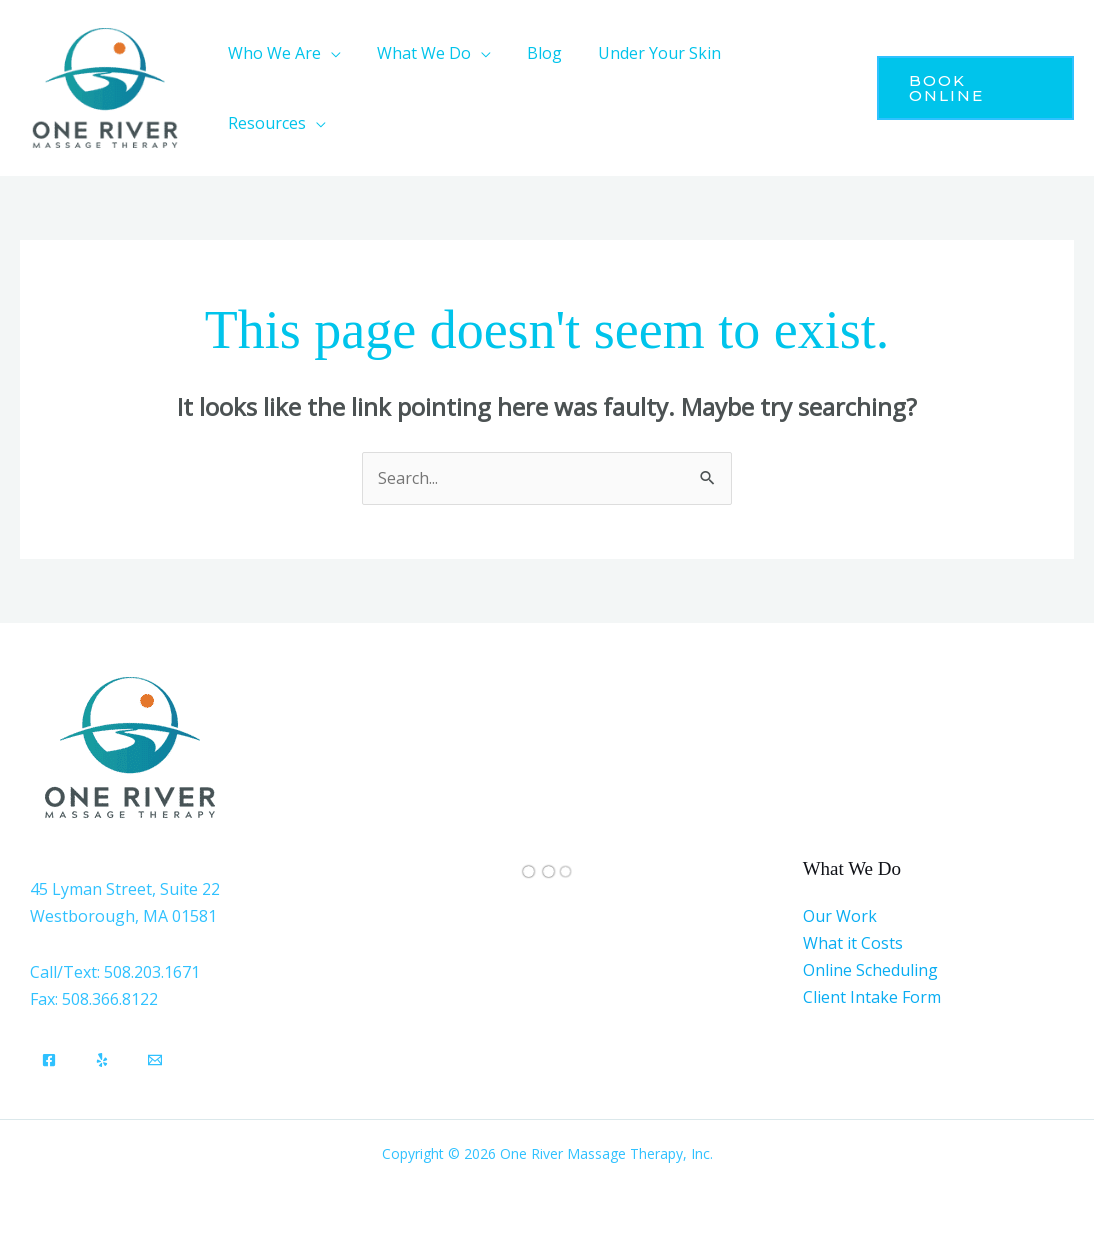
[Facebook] (49, 1060)
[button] (282, 53)
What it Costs (853, 943)
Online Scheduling (870, 970)
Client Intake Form (872, 997)
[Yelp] (102, 1060)
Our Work (840, 916)
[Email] (155, 1060)
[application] (329, 53)
